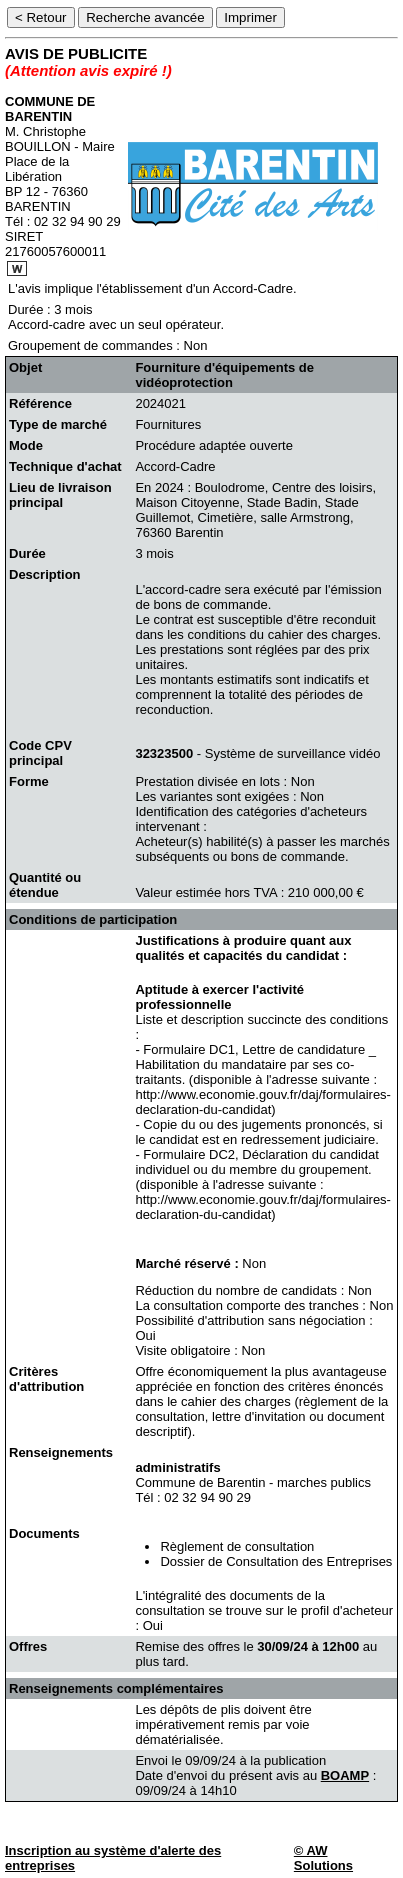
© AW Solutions (323, 1858)
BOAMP (345, 1775)
